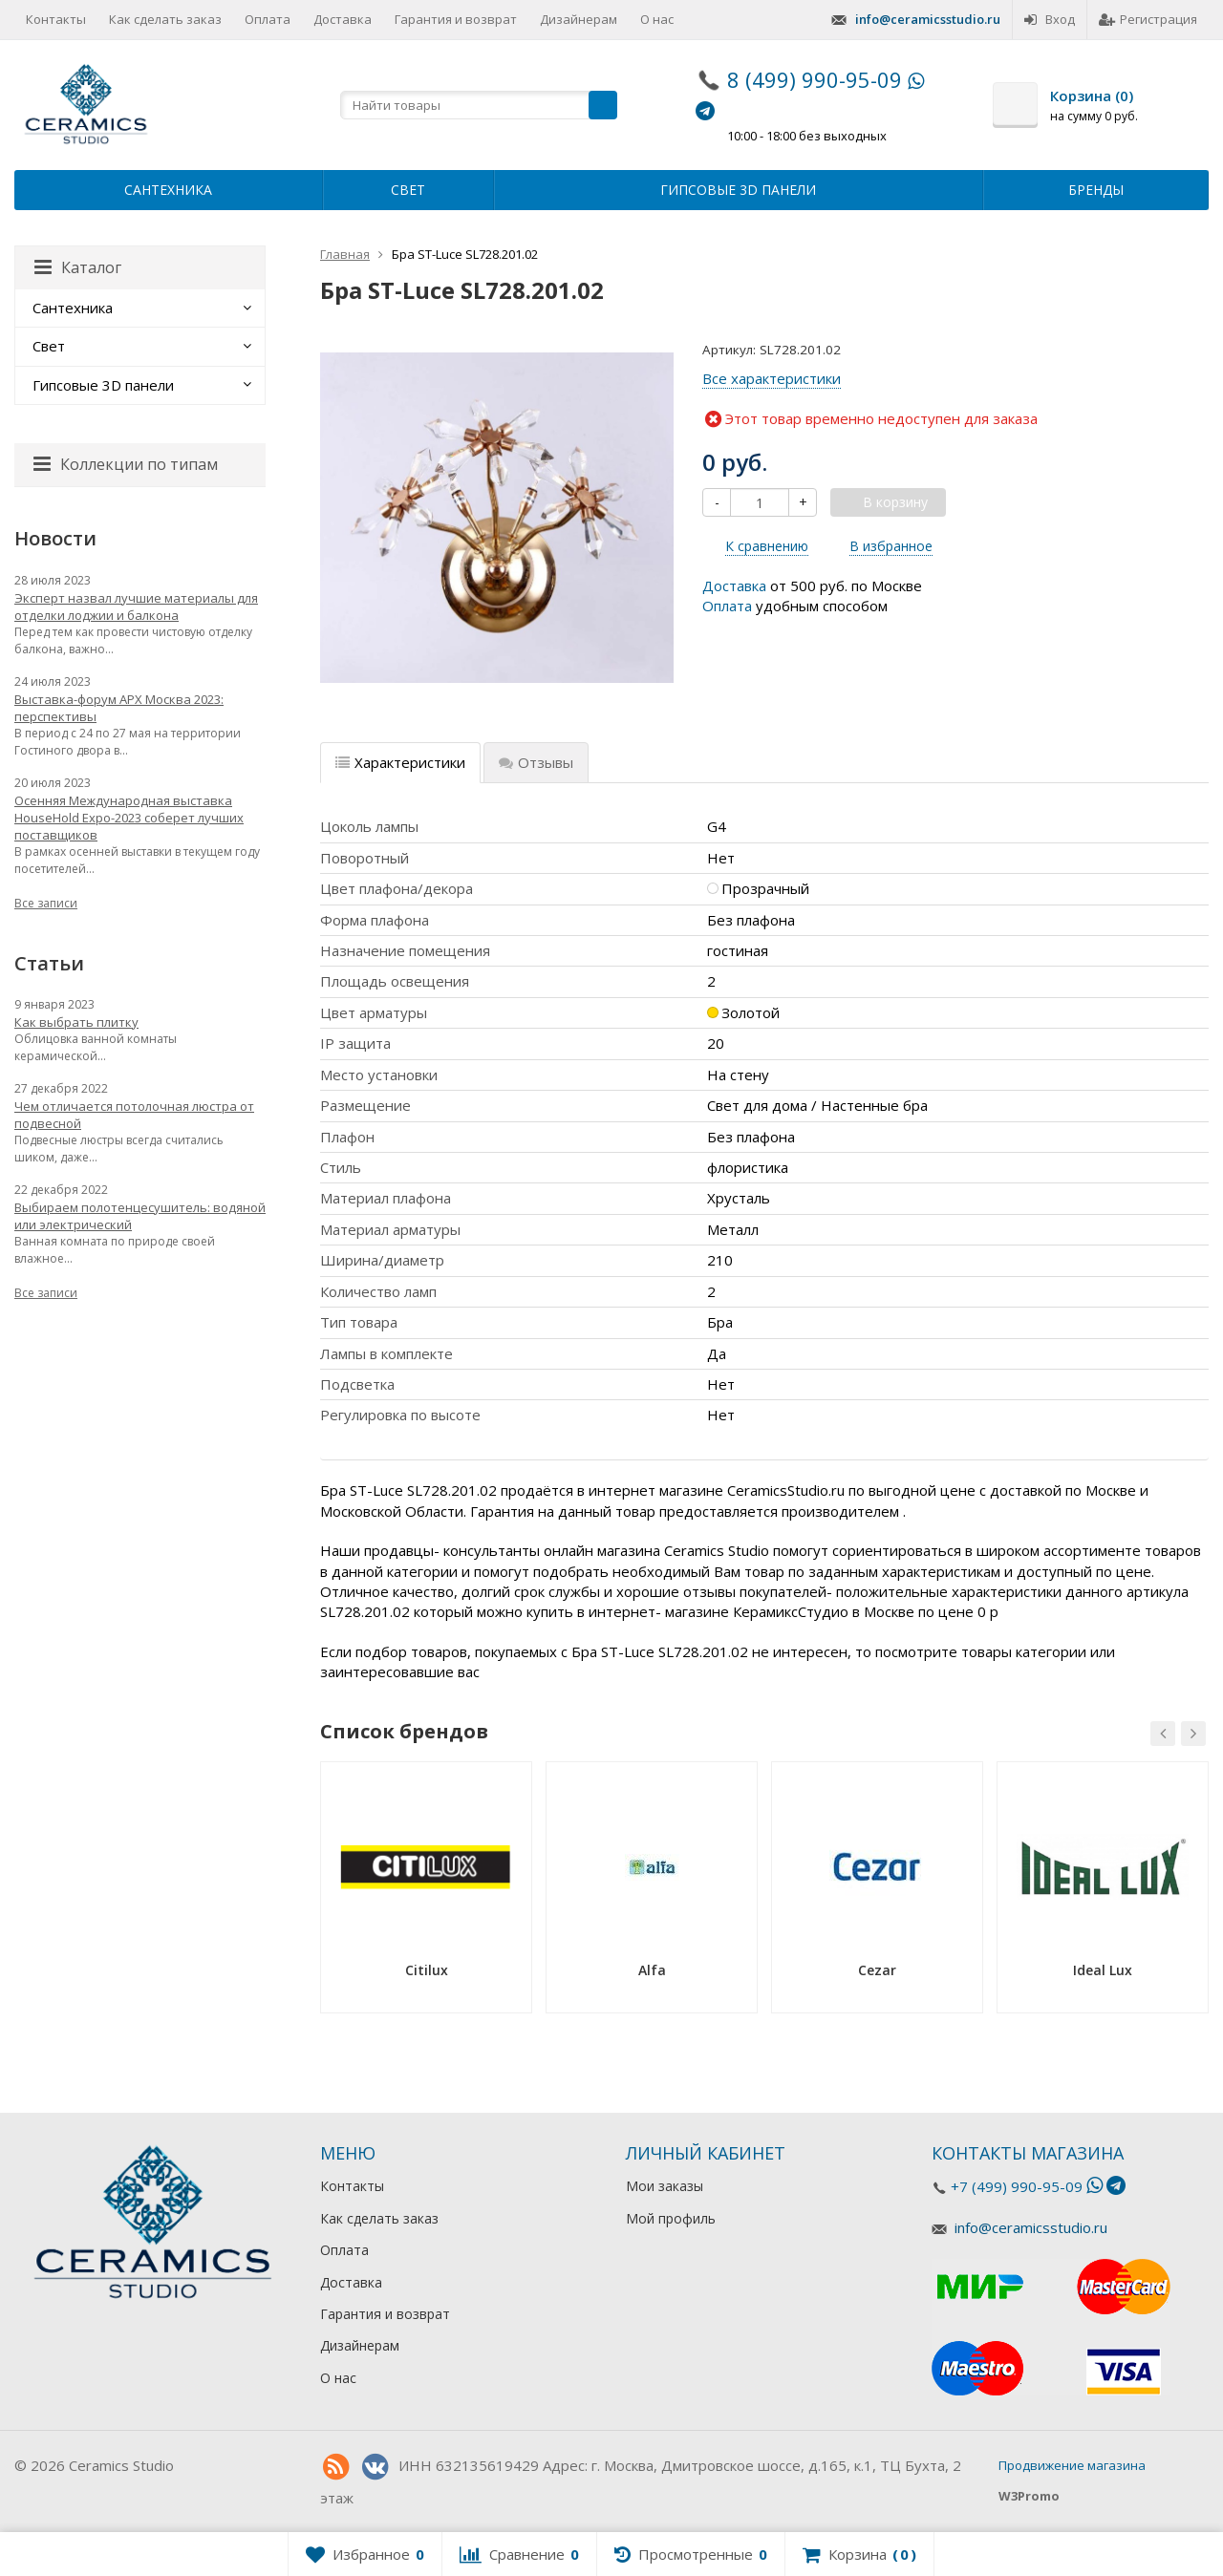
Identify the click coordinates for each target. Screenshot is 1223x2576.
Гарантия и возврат (456, 19)
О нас (657, 19)
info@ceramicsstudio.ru (927, 19)
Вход (1049, 19)
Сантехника (168, 190)
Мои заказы (664, 2186)
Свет (408, 190)
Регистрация (1148, 19)
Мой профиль (671, 2218)
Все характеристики (771, 378)
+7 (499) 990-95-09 (1017, 2186)
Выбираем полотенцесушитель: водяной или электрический (140, 1216)
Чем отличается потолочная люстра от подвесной (134, 1114)
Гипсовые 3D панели (738, 190)
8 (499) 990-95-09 (814, 79)
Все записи (45, 903)
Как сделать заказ (165, 19)
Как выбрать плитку (76, 1022)
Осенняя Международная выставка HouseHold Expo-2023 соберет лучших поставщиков (129, 817)
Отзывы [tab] (536, 762)
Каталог (77, 267)
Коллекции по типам (125, 464)
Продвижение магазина (1072, 2465)
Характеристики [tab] (400, 762)
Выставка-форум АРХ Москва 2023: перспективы (119, 708)
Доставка (342, 19)
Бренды (1096, 190)
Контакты (56, 19)
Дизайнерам (578, 19)
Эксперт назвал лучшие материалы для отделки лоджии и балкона (136, 606)
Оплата (267, 19)
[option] (426, 1894)
